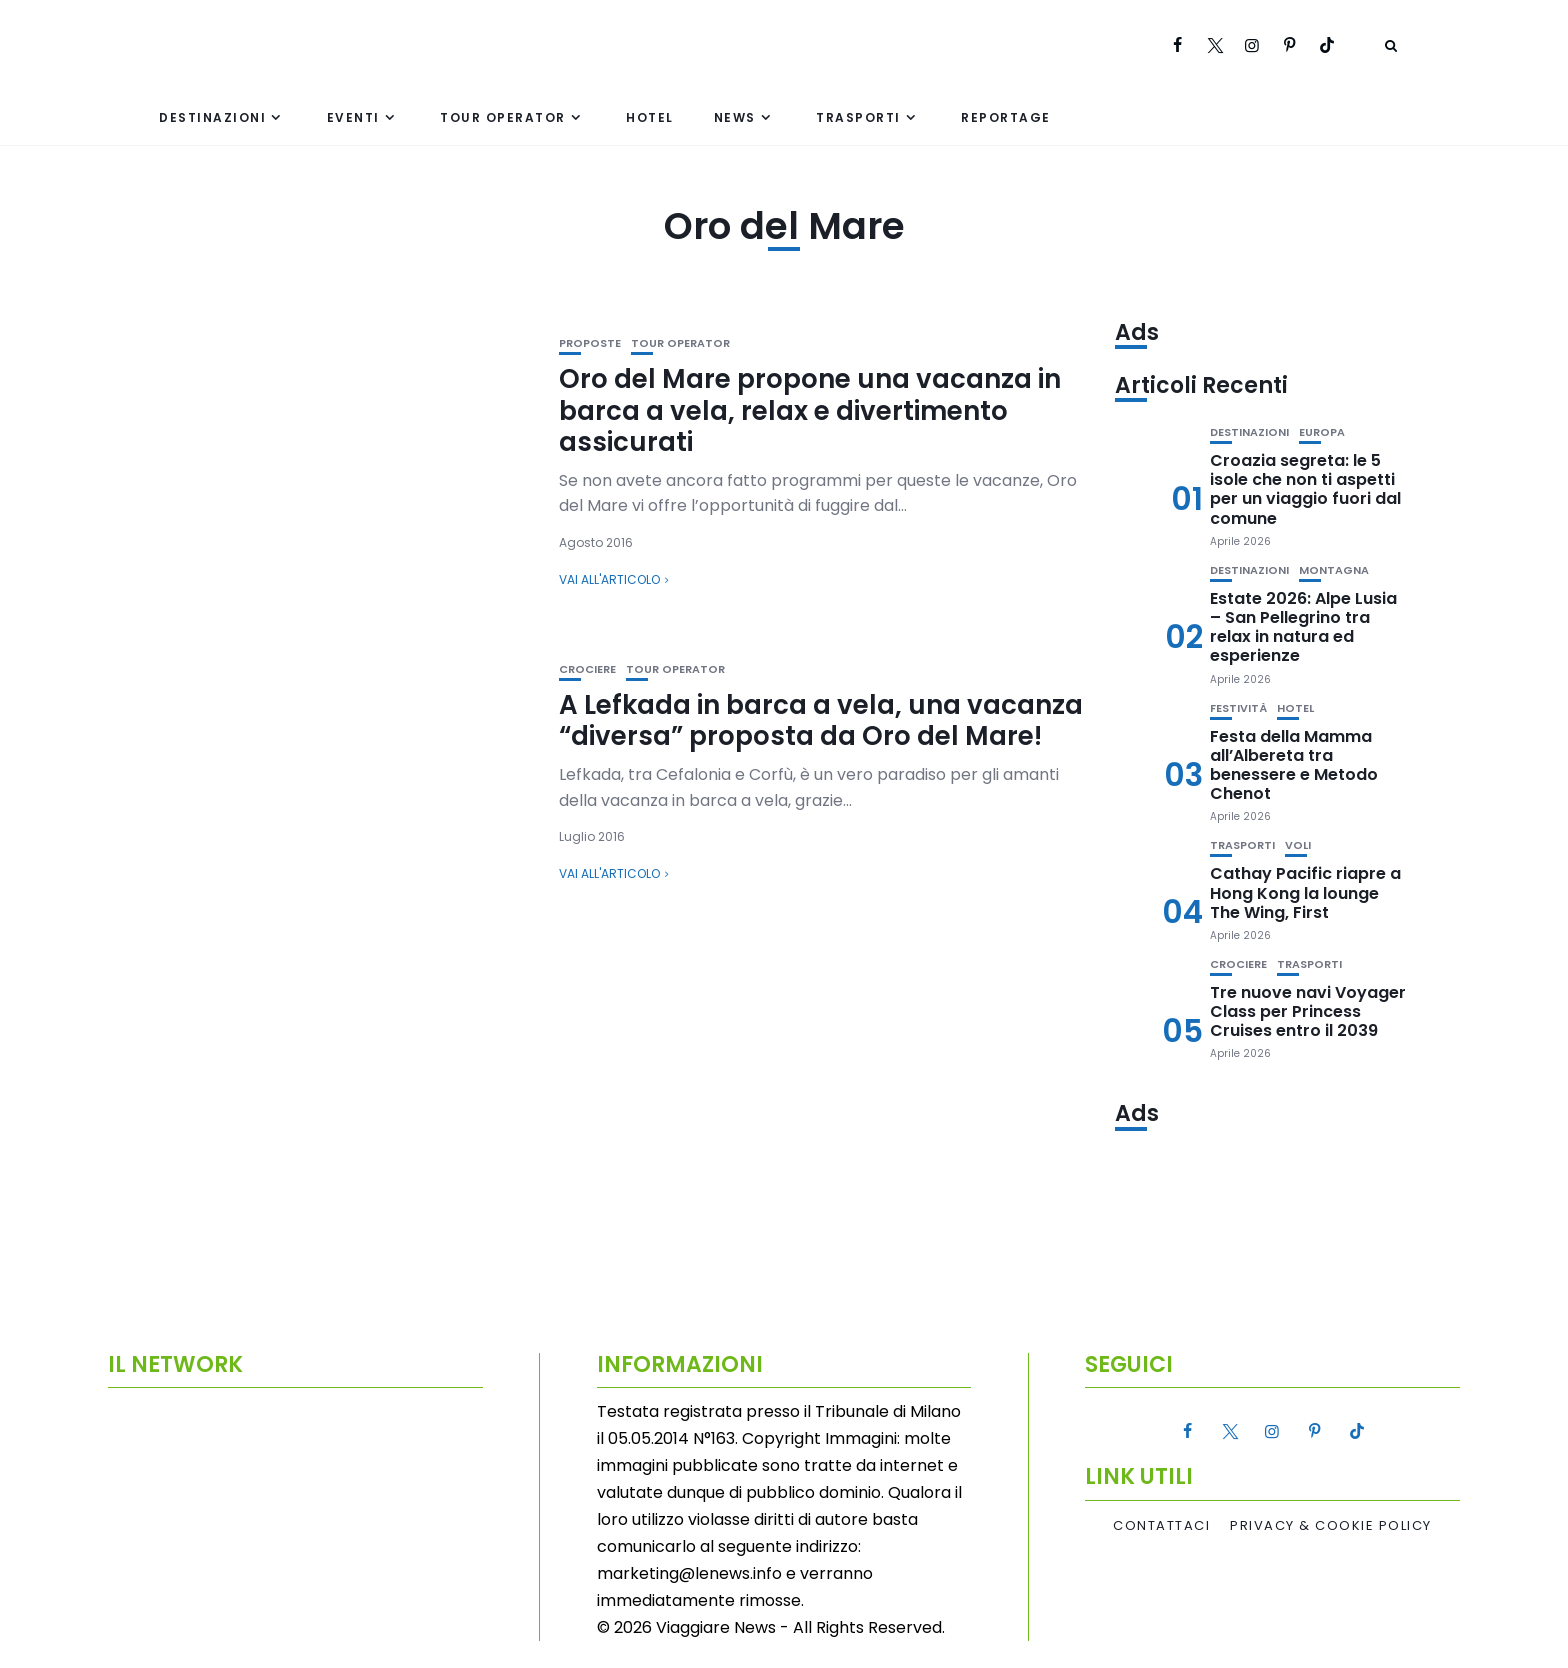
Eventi (353, 117)
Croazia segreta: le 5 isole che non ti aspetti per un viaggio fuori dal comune (1305, 489)
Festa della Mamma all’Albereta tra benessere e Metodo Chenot (1294, 765)
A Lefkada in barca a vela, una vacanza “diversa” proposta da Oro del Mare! (821, 720)
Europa (1322, 432)
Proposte (590, 343)
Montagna (1334, 570)
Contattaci (1161, 1526)
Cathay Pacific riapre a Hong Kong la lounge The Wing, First (1305, 892)
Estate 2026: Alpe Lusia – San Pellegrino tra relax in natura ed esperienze (1303, 627)
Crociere (587, 669)
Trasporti (858, 117)
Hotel (650, 117)
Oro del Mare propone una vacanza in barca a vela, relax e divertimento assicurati (810, 410)
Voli (1298, 845)
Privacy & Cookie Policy (1331, 1526)
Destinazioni (212, 117)
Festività (1238, 708)
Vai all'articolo (609, 579)
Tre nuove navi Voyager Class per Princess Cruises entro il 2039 (1308, 1011)
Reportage (1006, 117)
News (735, 117)
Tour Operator (503, 117)
